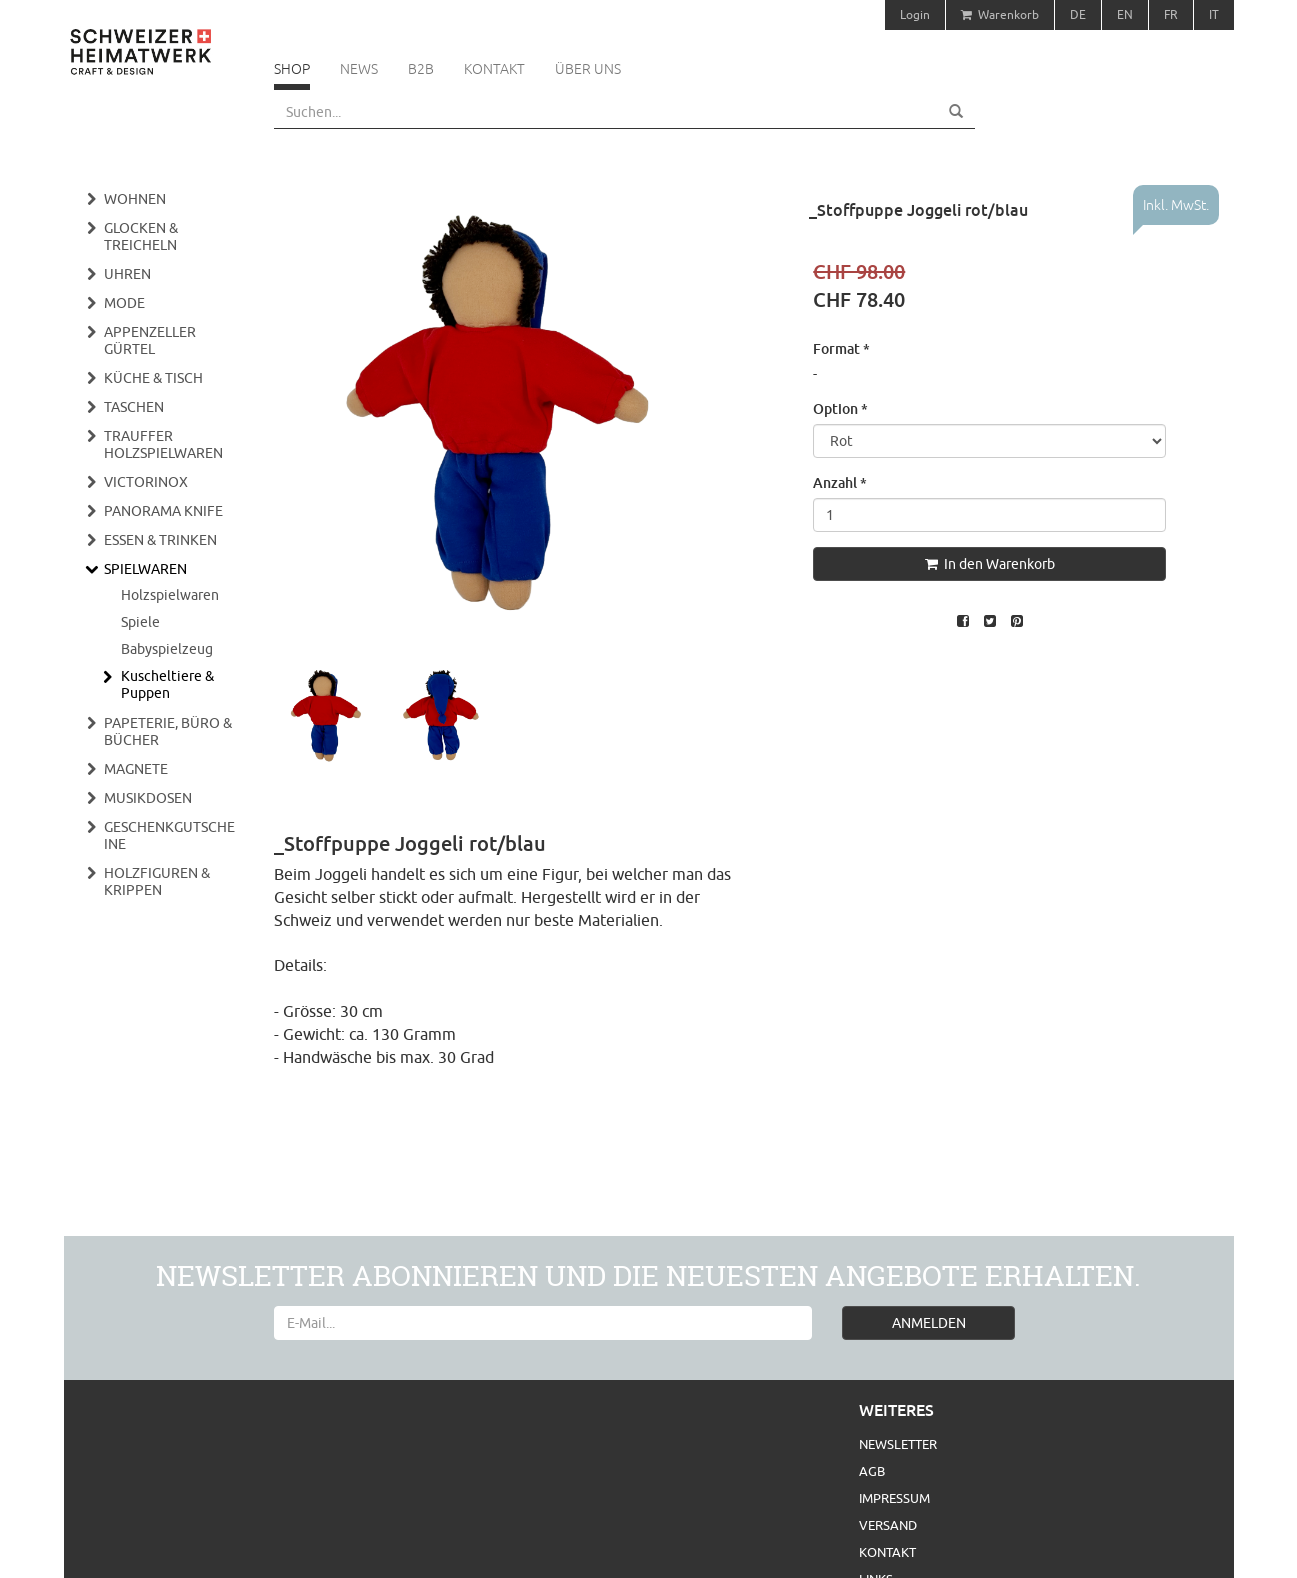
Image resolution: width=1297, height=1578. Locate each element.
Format (841, 348)
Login (915, 14)
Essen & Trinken (160, 540)
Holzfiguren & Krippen (157, 881)
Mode (124, 303)
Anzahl (840, 482)
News (359, 69)
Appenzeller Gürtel (150, 340)
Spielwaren (145, 569)
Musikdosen (148, 798)
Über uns (588, 69)
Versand (888, 1525)
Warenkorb (1000, 14)
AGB (872, 1471)
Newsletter (898, 1444)
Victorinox (146, 482)
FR (1171, 14)
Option (840, 408)
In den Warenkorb (990, 564)
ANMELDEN (929, 1323)
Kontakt (494, 69)
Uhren (127, 274)
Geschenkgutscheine (169, 835)
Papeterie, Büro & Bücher (168, 731)
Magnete (136, 769)
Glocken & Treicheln (141, 236)
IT (1214, 14)
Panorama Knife (163, 511)
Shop (292, 69)
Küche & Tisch (153, 378)
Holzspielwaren (170, 595)
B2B (421, 69)
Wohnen (135, 199)
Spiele (140, 622)
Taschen (134, 407)
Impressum (894, 1498)
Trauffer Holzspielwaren (163, 444)
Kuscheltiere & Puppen (167, 684)
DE (1078, 14)
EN (1125, 14)
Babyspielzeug (167, 649)
